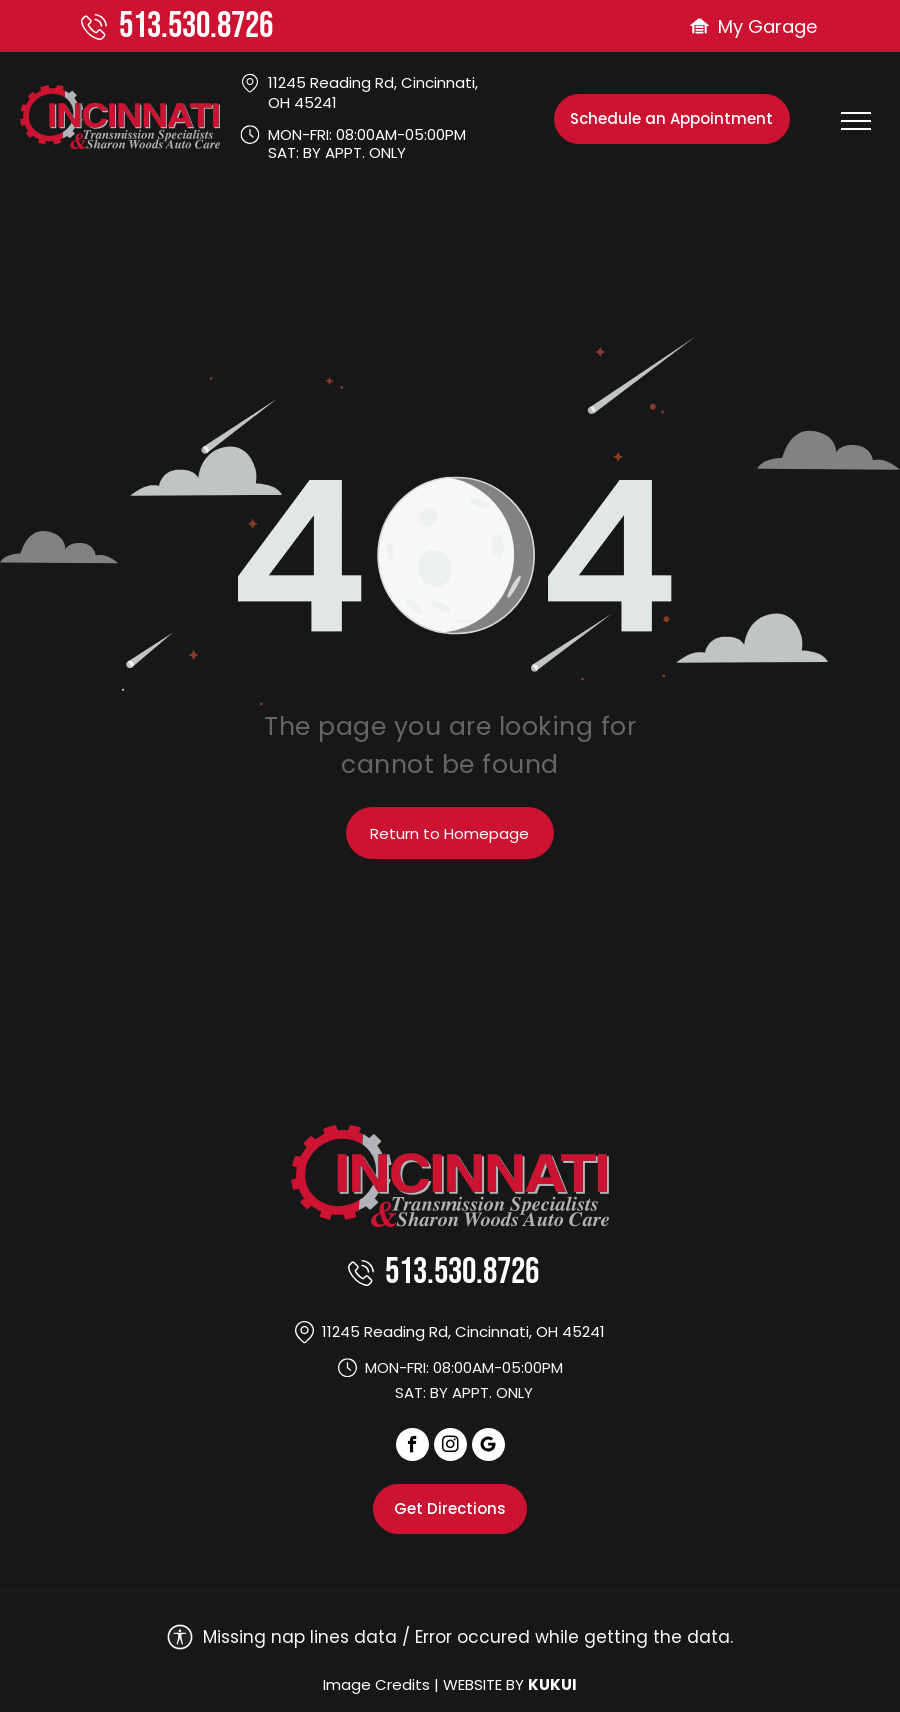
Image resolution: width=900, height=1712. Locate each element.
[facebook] (412, 1447)
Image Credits (376, 1684)
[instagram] (450, 1447)
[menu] (856, 121)
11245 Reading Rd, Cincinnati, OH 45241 (373, 92)
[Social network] (488, 1447)
